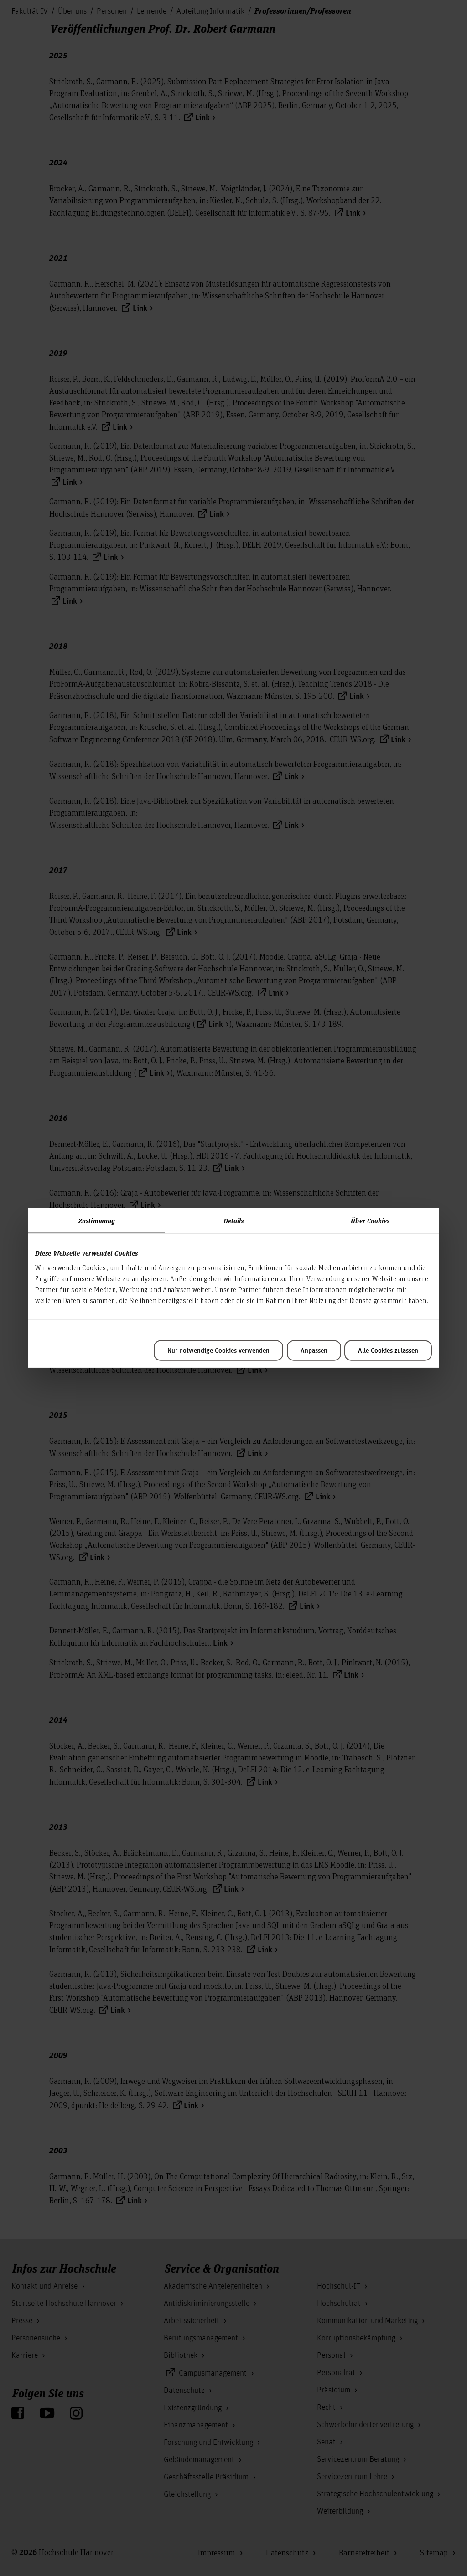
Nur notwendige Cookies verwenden (218, 1350)
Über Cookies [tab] (370, 1220)
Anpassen (314, 1350)
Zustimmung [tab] (96, 1220)
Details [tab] (233, 1220)
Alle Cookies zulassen (388, 1350)
